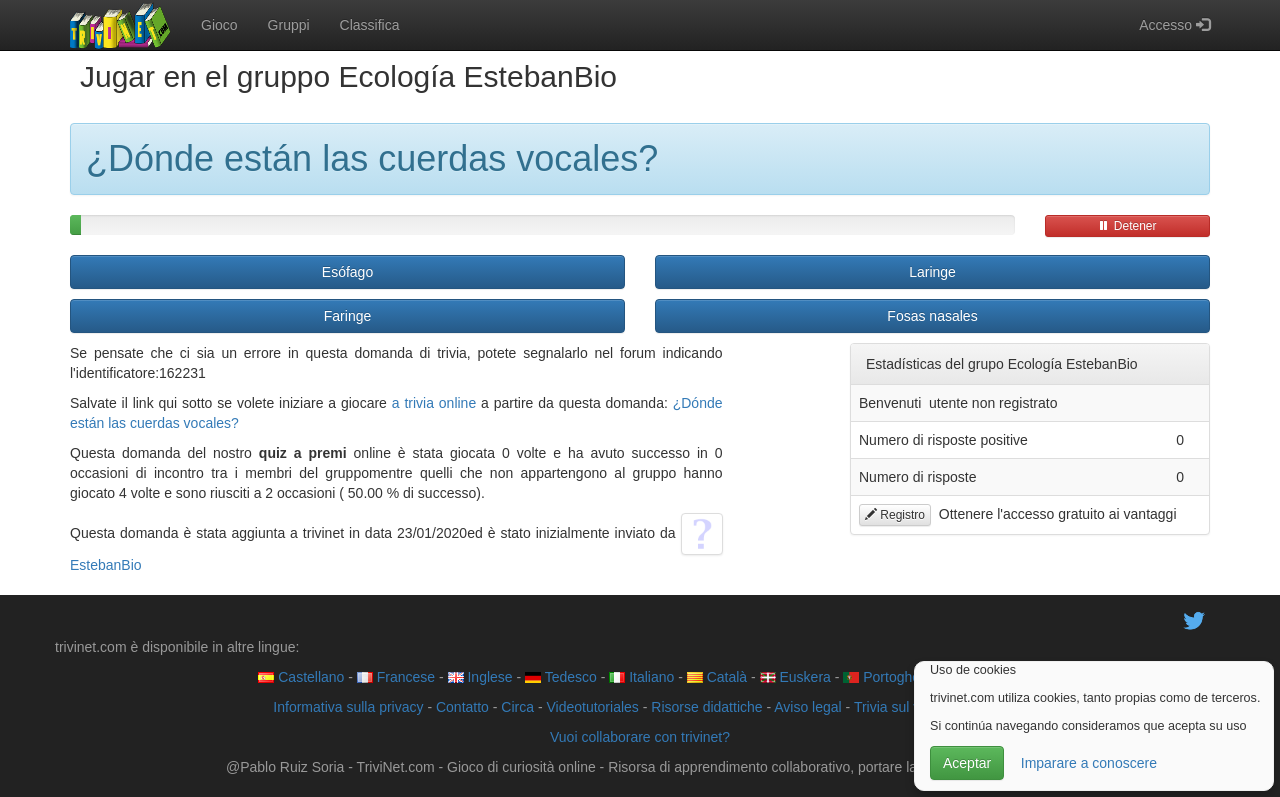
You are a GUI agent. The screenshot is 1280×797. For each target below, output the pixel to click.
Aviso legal (807, 707)
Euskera (795, 677)
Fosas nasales (932, 316)
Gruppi (289, 25)
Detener (1127, 226)
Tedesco (561, 677)
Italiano (641, 677)
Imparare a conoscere (1089, 763)
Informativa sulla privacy (348, 707)
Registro (895, 515)
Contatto (462, 707)
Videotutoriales (592, 707)
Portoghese (889, 677)
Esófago (347, 272)
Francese (396, 677)
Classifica (370, 25)
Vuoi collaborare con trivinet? (640, 737)
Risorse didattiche (706, 707)
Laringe (932, 272)
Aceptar (967, 763)
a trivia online (434, 403)
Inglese (480, 677)
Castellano (301, 677)
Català (717, 677)
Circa (517, 707)
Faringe (347, 316)
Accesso (1174, 25)
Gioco (219, 25)
